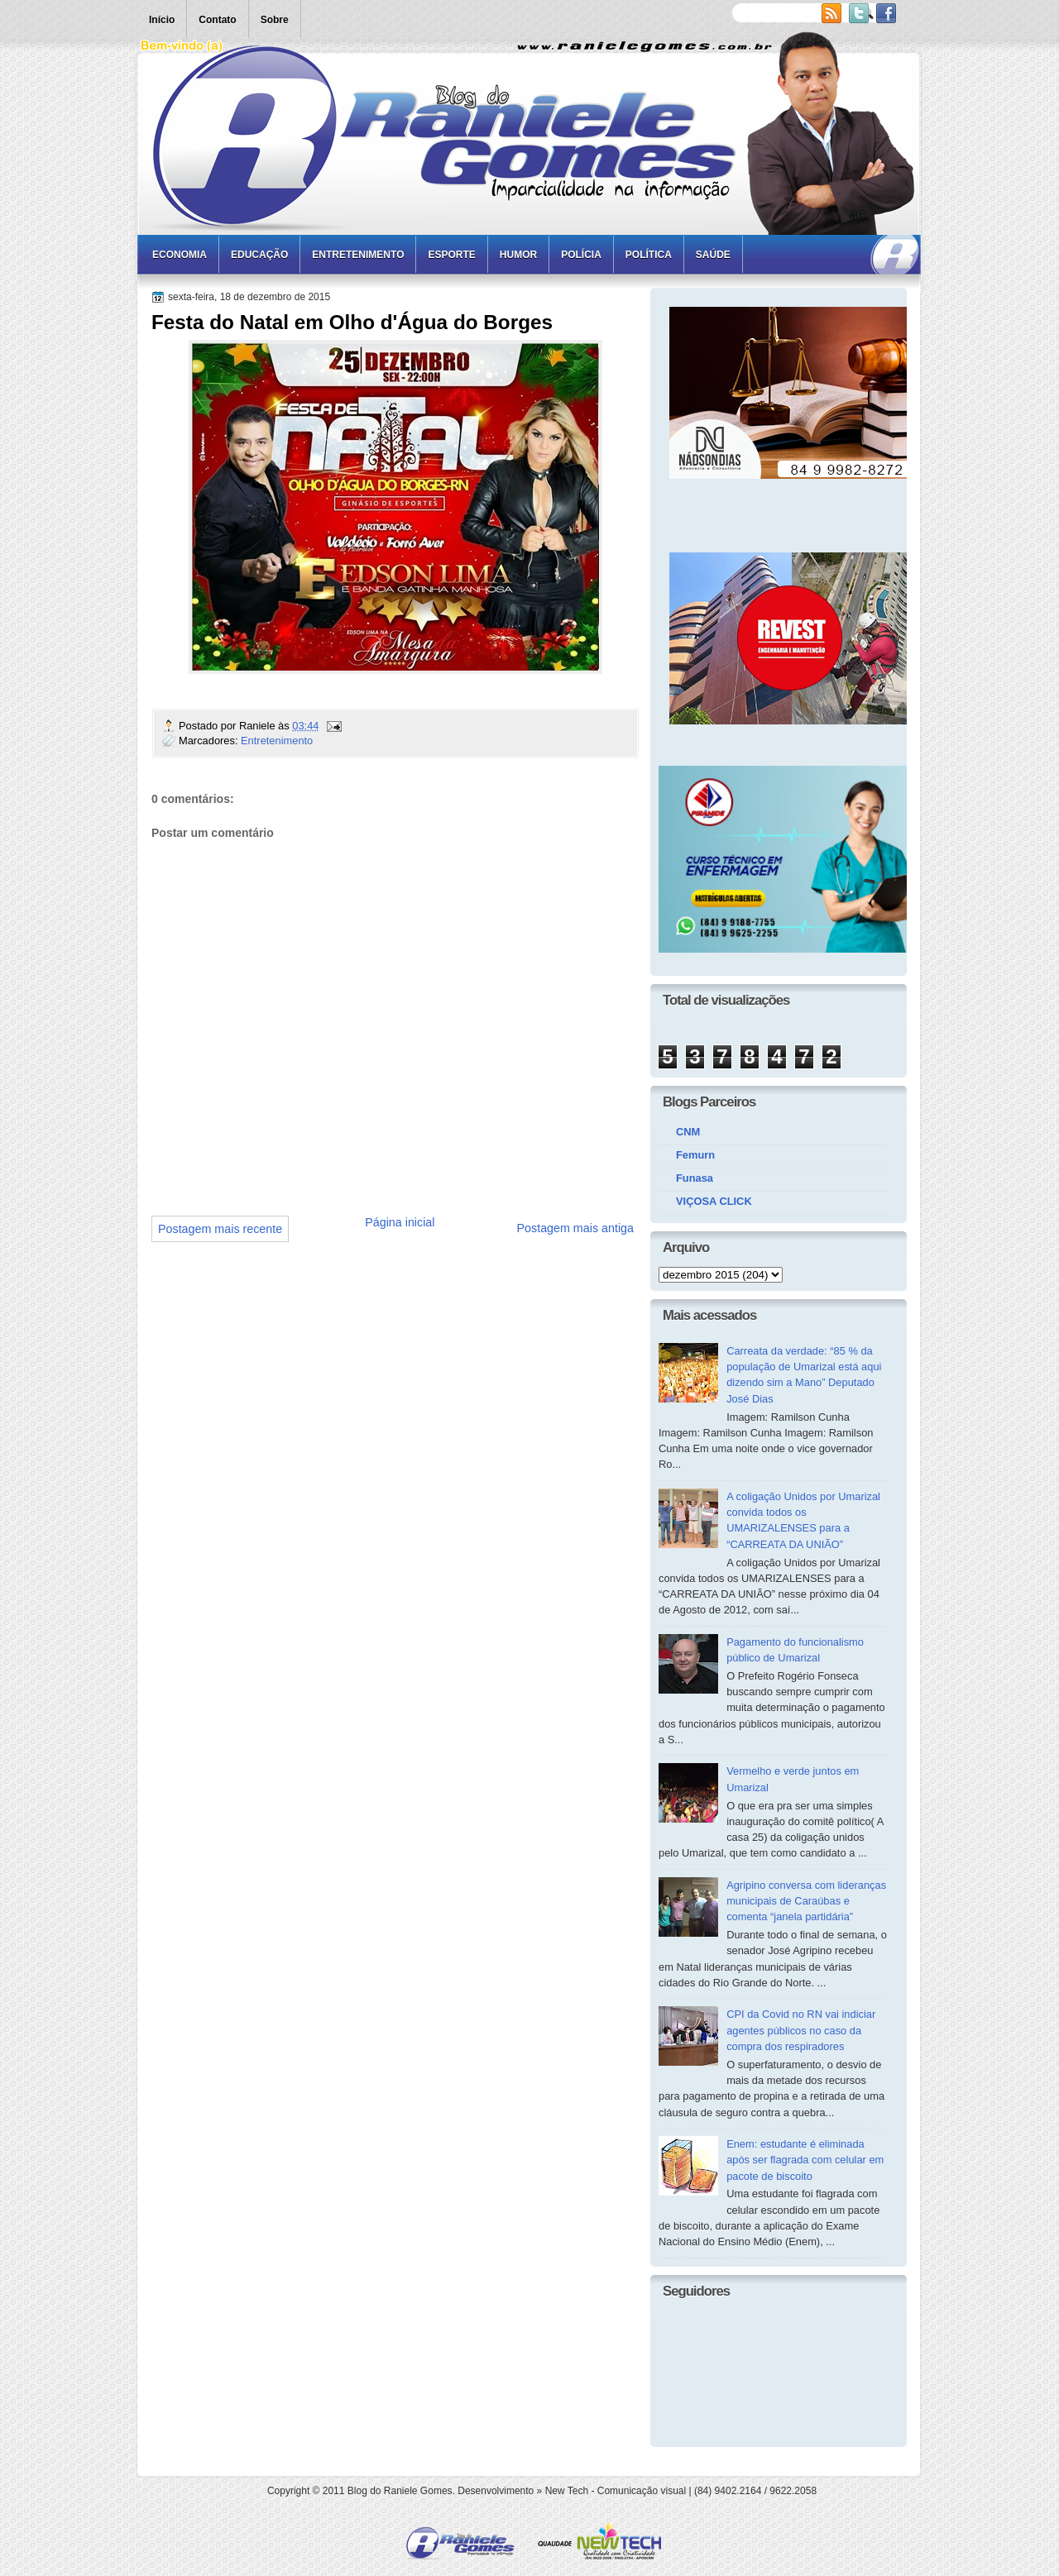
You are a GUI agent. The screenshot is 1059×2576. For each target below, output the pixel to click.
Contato (217, 20)
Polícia (581, 254)
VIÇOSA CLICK (714, 1201)
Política (648, 254)
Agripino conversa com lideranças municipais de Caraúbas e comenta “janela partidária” (806, 1901)
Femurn (695, 1155)
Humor (518, 254)
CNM (688, 1132)
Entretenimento (358, 254)
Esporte (451, 254)
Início (162, 20)
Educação (259, 254)
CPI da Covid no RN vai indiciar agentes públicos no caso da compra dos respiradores (800, 2030)
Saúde (713, 254)
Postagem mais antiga (575, 1228)
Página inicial (399, 1222)
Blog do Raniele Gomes (400, 2491)
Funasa (694, 1178)
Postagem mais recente (220, 1228)
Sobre (275, 20)
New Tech (566, 2491)
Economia (179, 254)
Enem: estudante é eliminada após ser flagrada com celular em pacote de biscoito (805, 2160)
